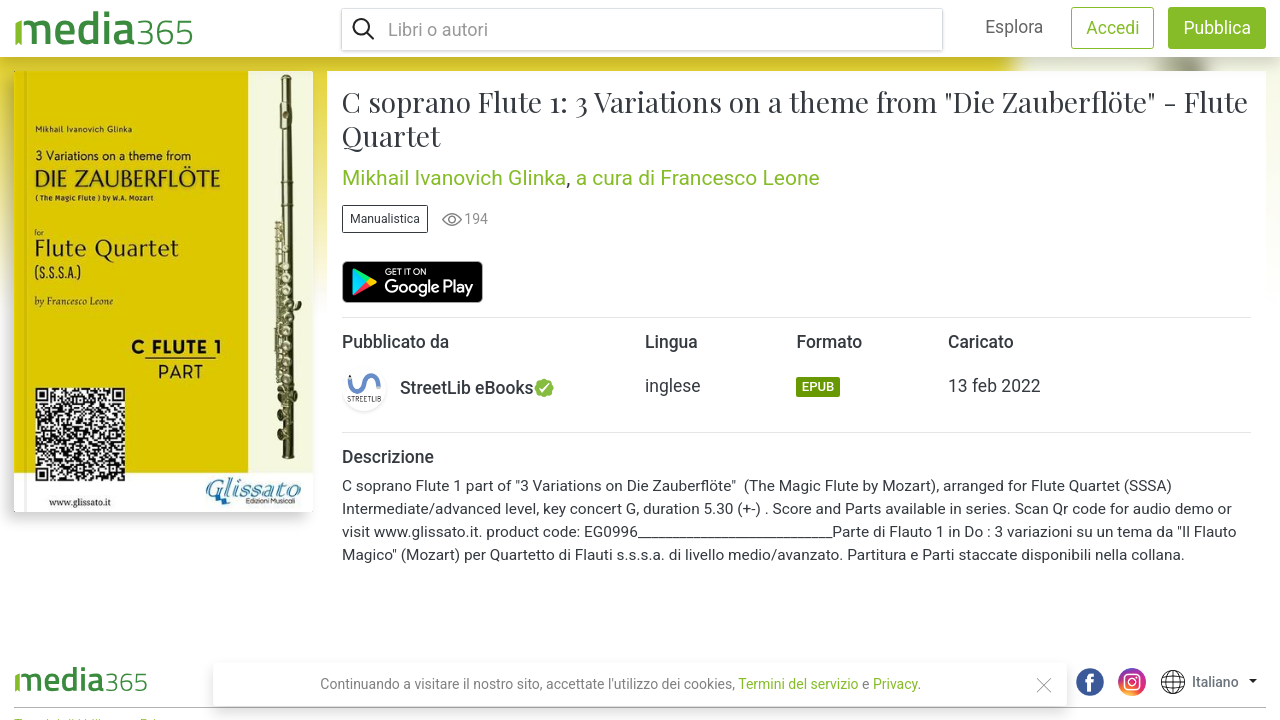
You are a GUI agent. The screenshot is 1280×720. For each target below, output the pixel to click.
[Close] (1044, 685)
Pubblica (1217, 28)
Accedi (1112, 28)
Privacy (895, 684)
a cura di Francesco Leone (698, 178)
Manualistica (385, 219)
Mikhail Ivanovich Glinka (454, 178)
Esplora (1014, 27)
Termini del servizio (798, 684)
